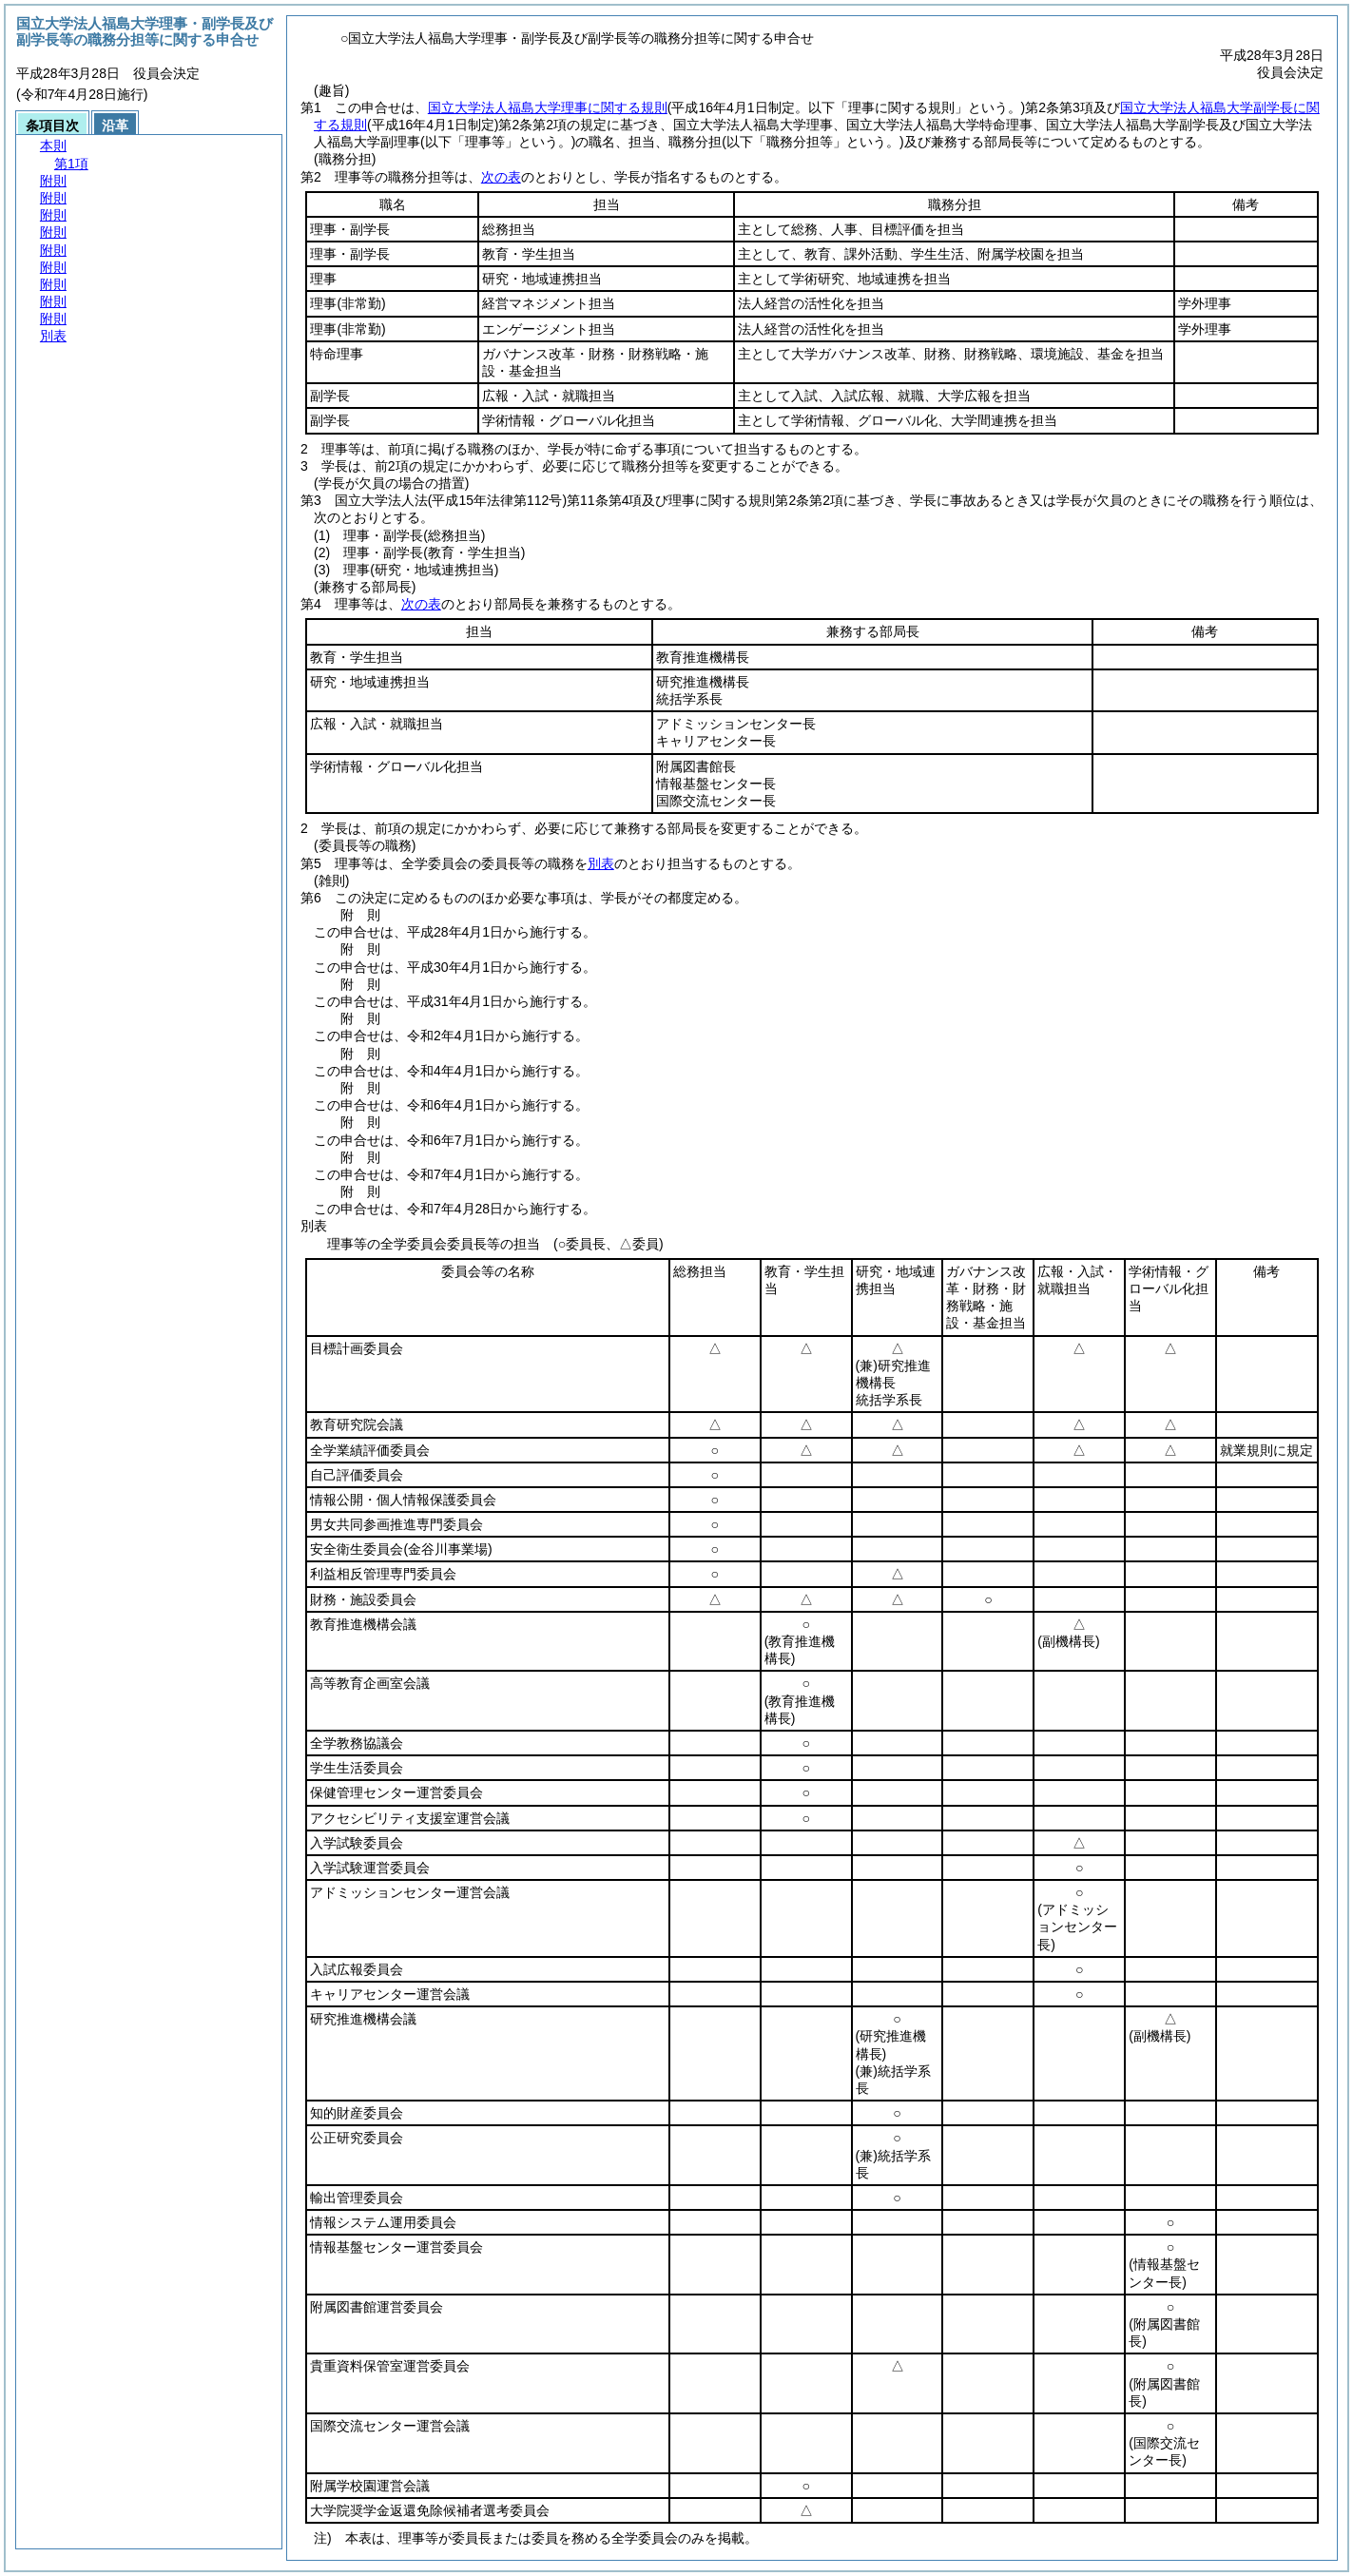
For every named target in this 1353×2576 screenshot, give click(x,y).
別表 (601, 863)
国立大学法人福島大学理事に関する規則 (547, 107)
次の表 (501, 176)
